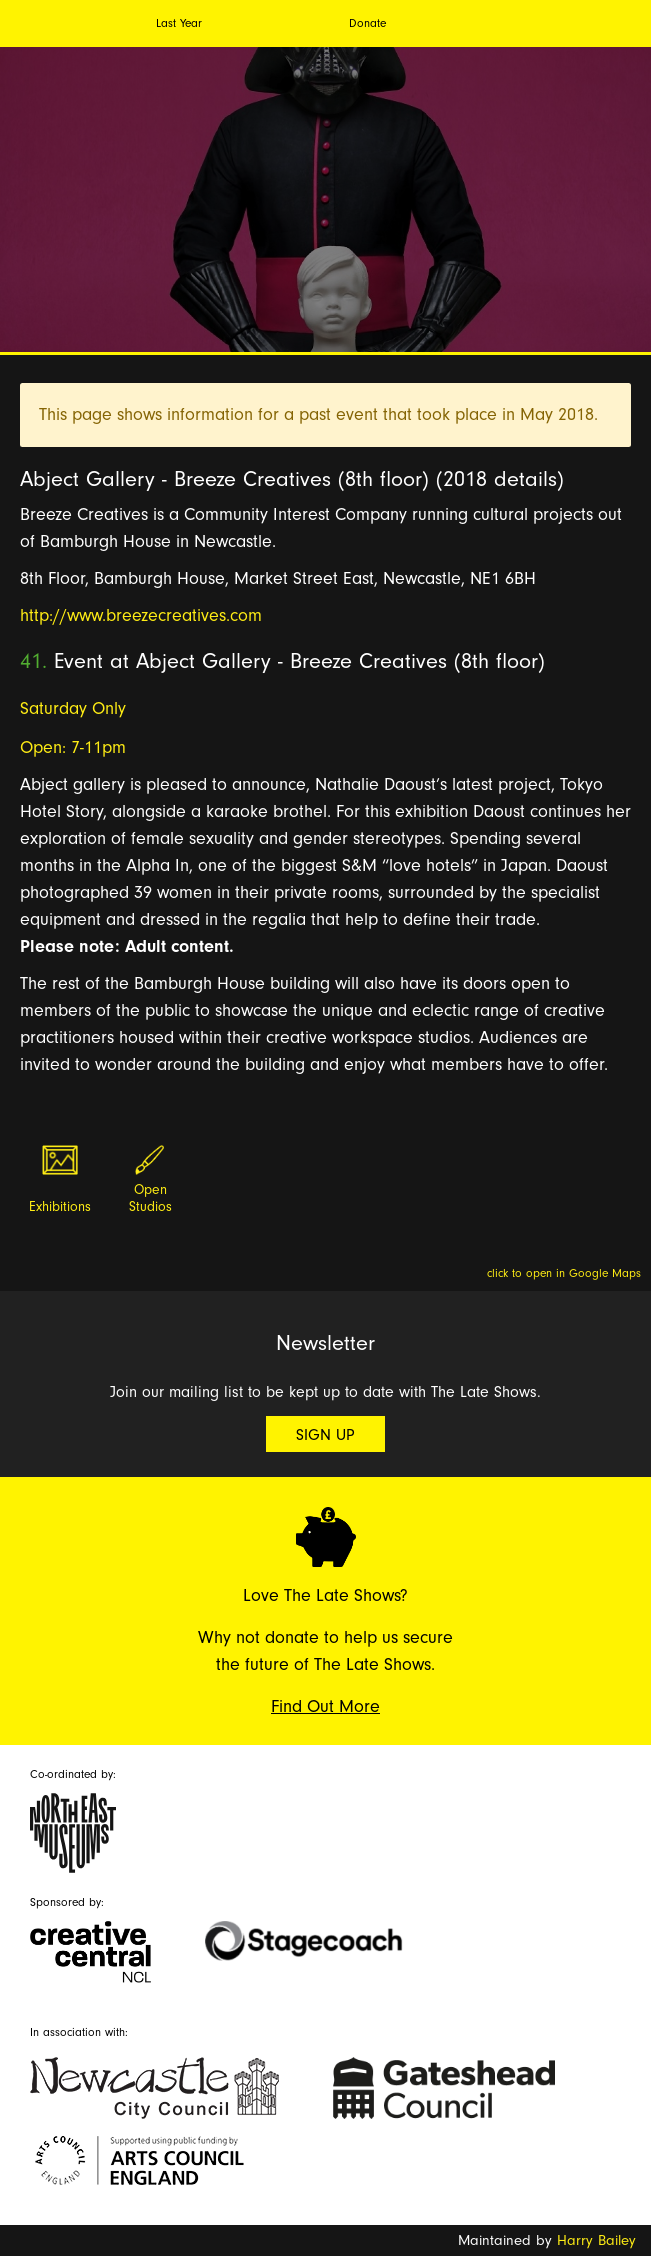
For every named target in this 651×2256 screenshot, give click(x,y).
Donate (367, 23)
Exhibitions (60, 1207)
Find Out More (325, 1706)
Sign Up (325, 1435)
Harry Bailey (596, 2240)
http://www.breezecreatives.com (141, 615)
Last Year (179, 23)
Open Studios (150, 1198)
